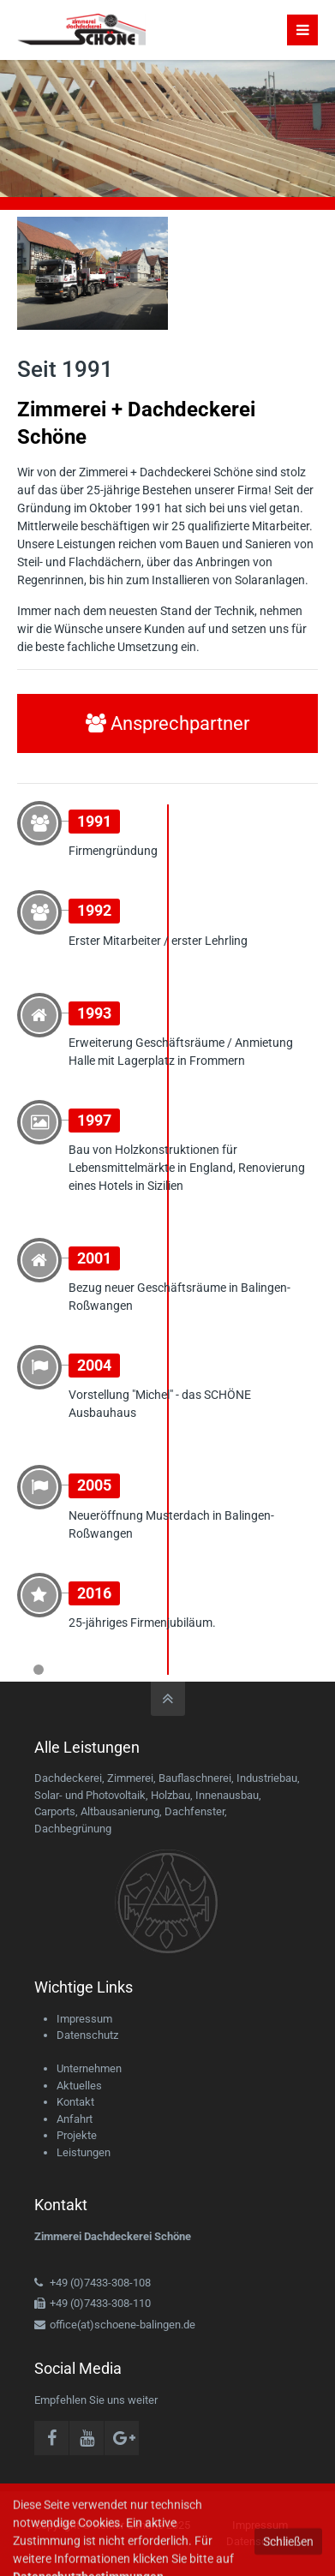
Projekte (77, 2135)
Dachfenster (194, 1811)
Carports (54, 1811)
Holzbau (170, 1795)
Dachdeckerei (68, 1778)
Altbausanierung (120, 1811)
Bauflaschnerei (195, 1778)
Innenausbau (227, 1795)
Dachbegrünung (72, 1828)
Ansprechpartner (167, 723)
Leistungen (84, 2152)
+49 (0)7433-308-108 (100, 2282)
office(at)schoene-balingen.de (122, 2324)
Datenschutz (87, 2035)
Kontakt (75, 2101)
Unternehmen (89, 2068)
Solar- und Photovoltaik (90, 1795)
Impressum (84, 2018)
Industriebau (266, 1778)
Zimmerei (130, 1778)
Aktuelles (79, 2085)
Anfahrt (75, 2119)
